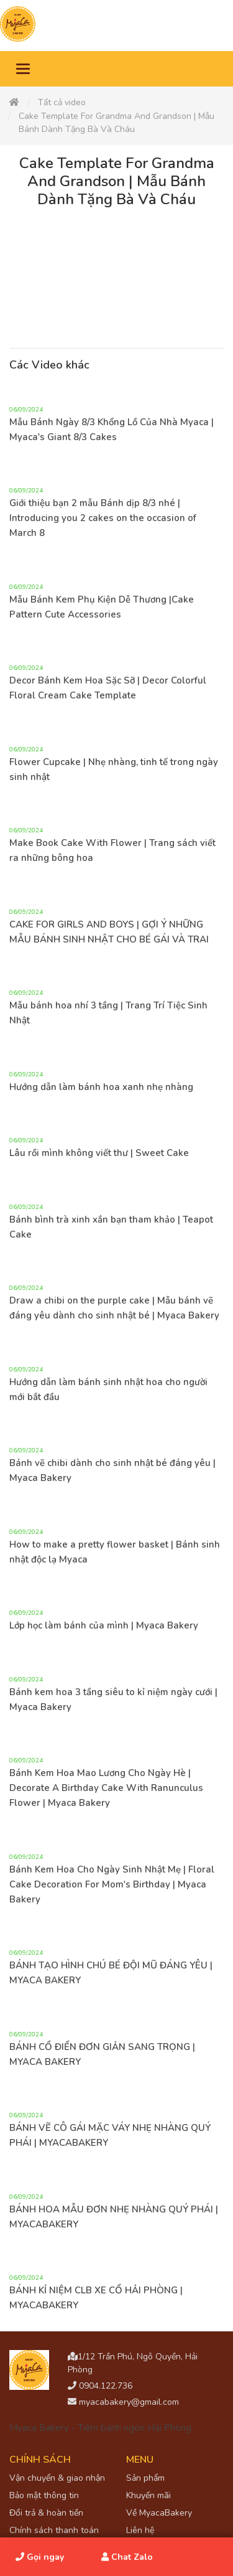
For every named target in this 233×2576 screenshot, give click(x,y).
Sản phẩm (145, 2478)
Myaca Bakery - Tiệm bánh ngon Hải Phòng (100, 2428)
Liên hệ (140, 2530)
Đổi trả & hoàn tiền (46, 2513)
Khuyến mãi (148, 2495)
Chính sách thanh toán (54, 2530)
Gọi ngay (40, 2557)
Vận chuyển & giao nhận (57, 2478)
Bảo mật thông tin (44, 2495)
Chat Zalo (127, 2557)
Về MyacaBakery (159, 2513)
